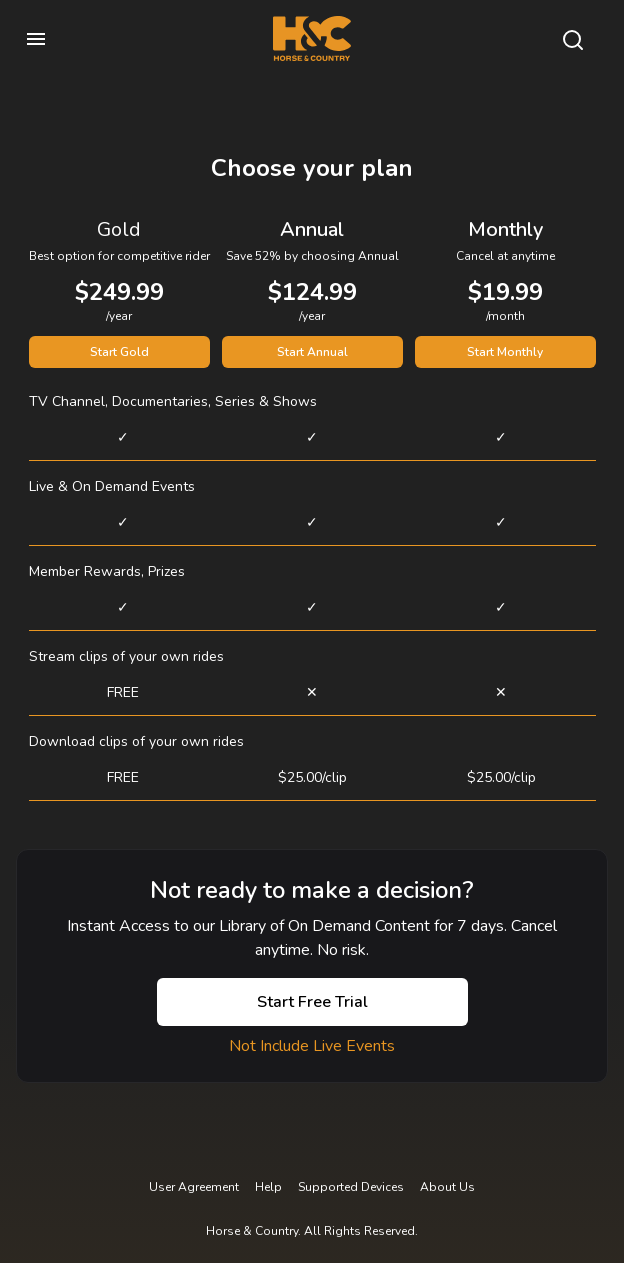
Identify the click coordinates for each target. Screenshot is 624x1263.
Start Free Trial (312, 1002)
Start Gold (119, 352)
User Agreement (194, 1187)
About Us (447, 1187)
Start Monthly (505, 352)
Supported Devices (351, 1187)
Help (268, 1187)
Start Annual (312, 352)
